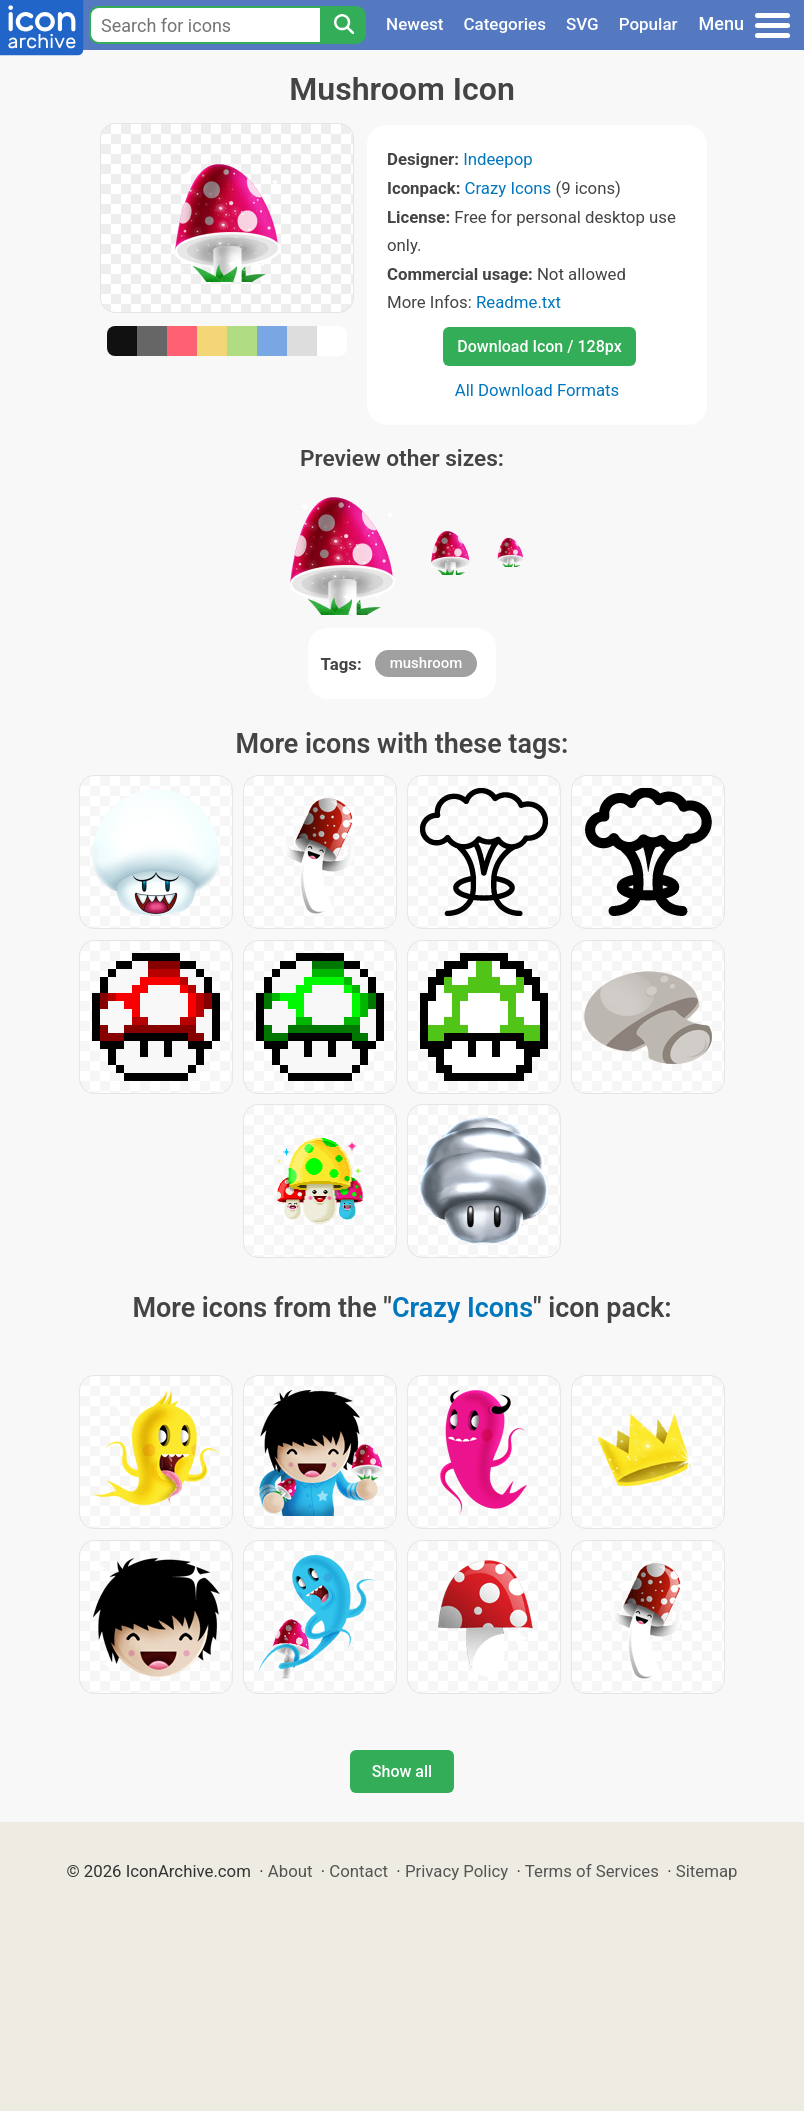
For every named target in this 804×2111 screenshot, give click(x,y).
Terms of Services (592, 1871)
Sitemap (707, 1871)
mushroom (426, 663)
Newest (414, 24)
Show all (402, 1771)
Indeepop (498, 159)
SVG (582, 24)
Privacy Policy (456, 1871)
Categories (504, 24)
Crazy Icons (508, 188)
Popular (648, 24)
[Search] (343, 25)
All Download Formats (537, 390)
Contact (358, 1871)
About (290, 1871)
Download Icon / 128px (539, 346)
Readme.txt (518, 302)
